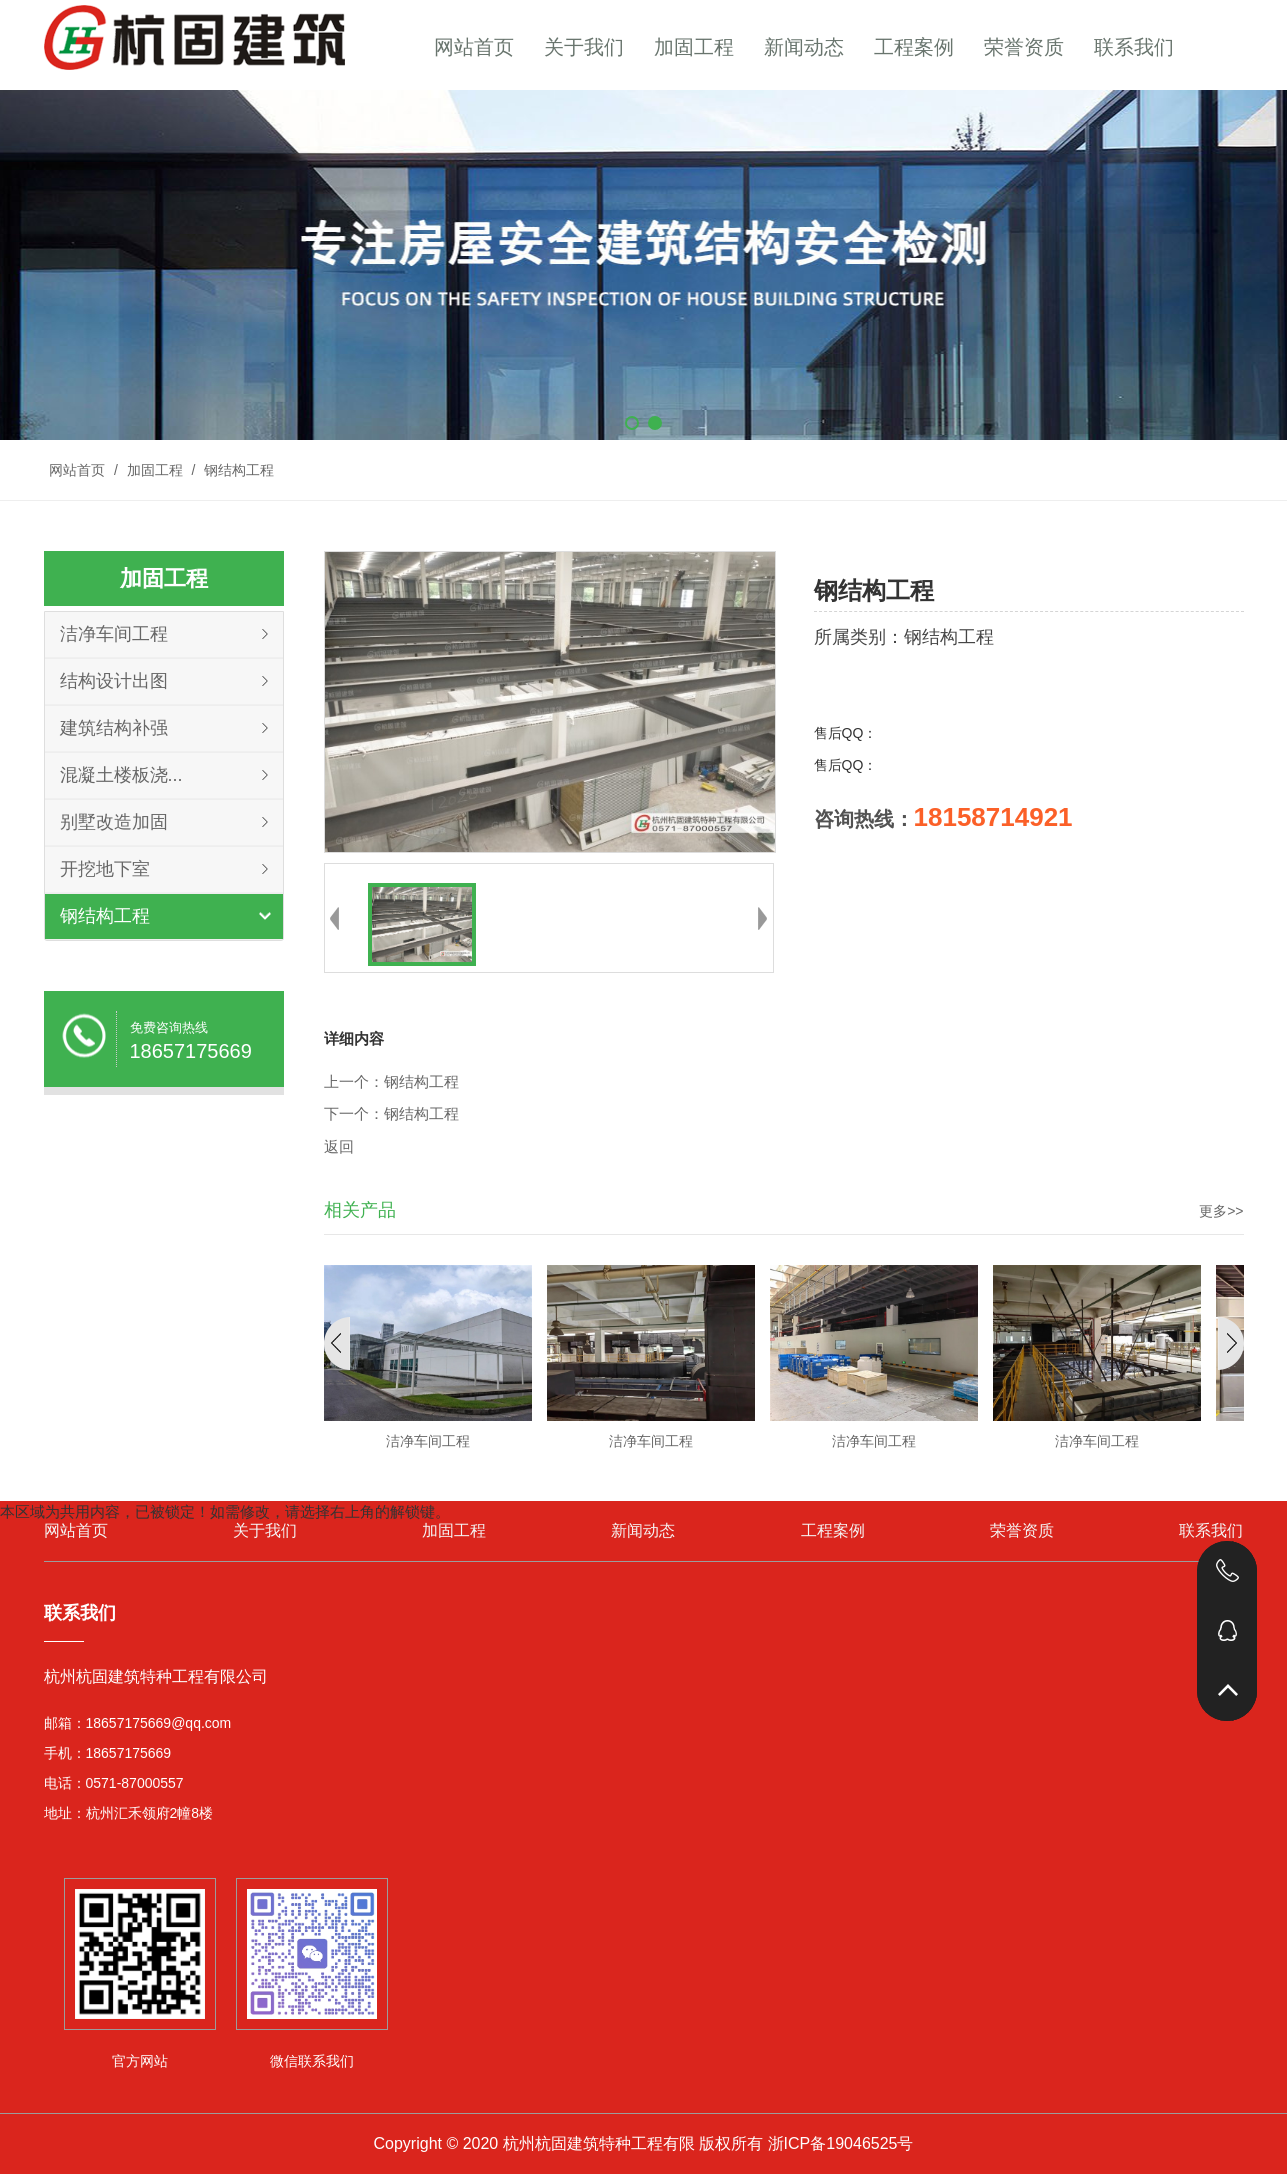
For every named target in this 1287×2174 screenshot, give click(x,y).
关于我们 (584, 47)
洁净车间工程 (114, 634)
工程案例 (914, 47)
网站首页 (474, 47)
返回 (339, 1147)
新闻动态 (804, 47)
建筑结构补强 (114, 728)
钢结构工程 (237, 470)
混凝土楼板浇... (121, 775)
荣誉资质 (1024, 47)
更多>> (1221, 1211)
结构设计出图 (114, 681)
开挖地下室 (105, 869)
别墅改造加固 (114, 822)
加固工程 (694, 47)
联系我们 (1134, 47)
